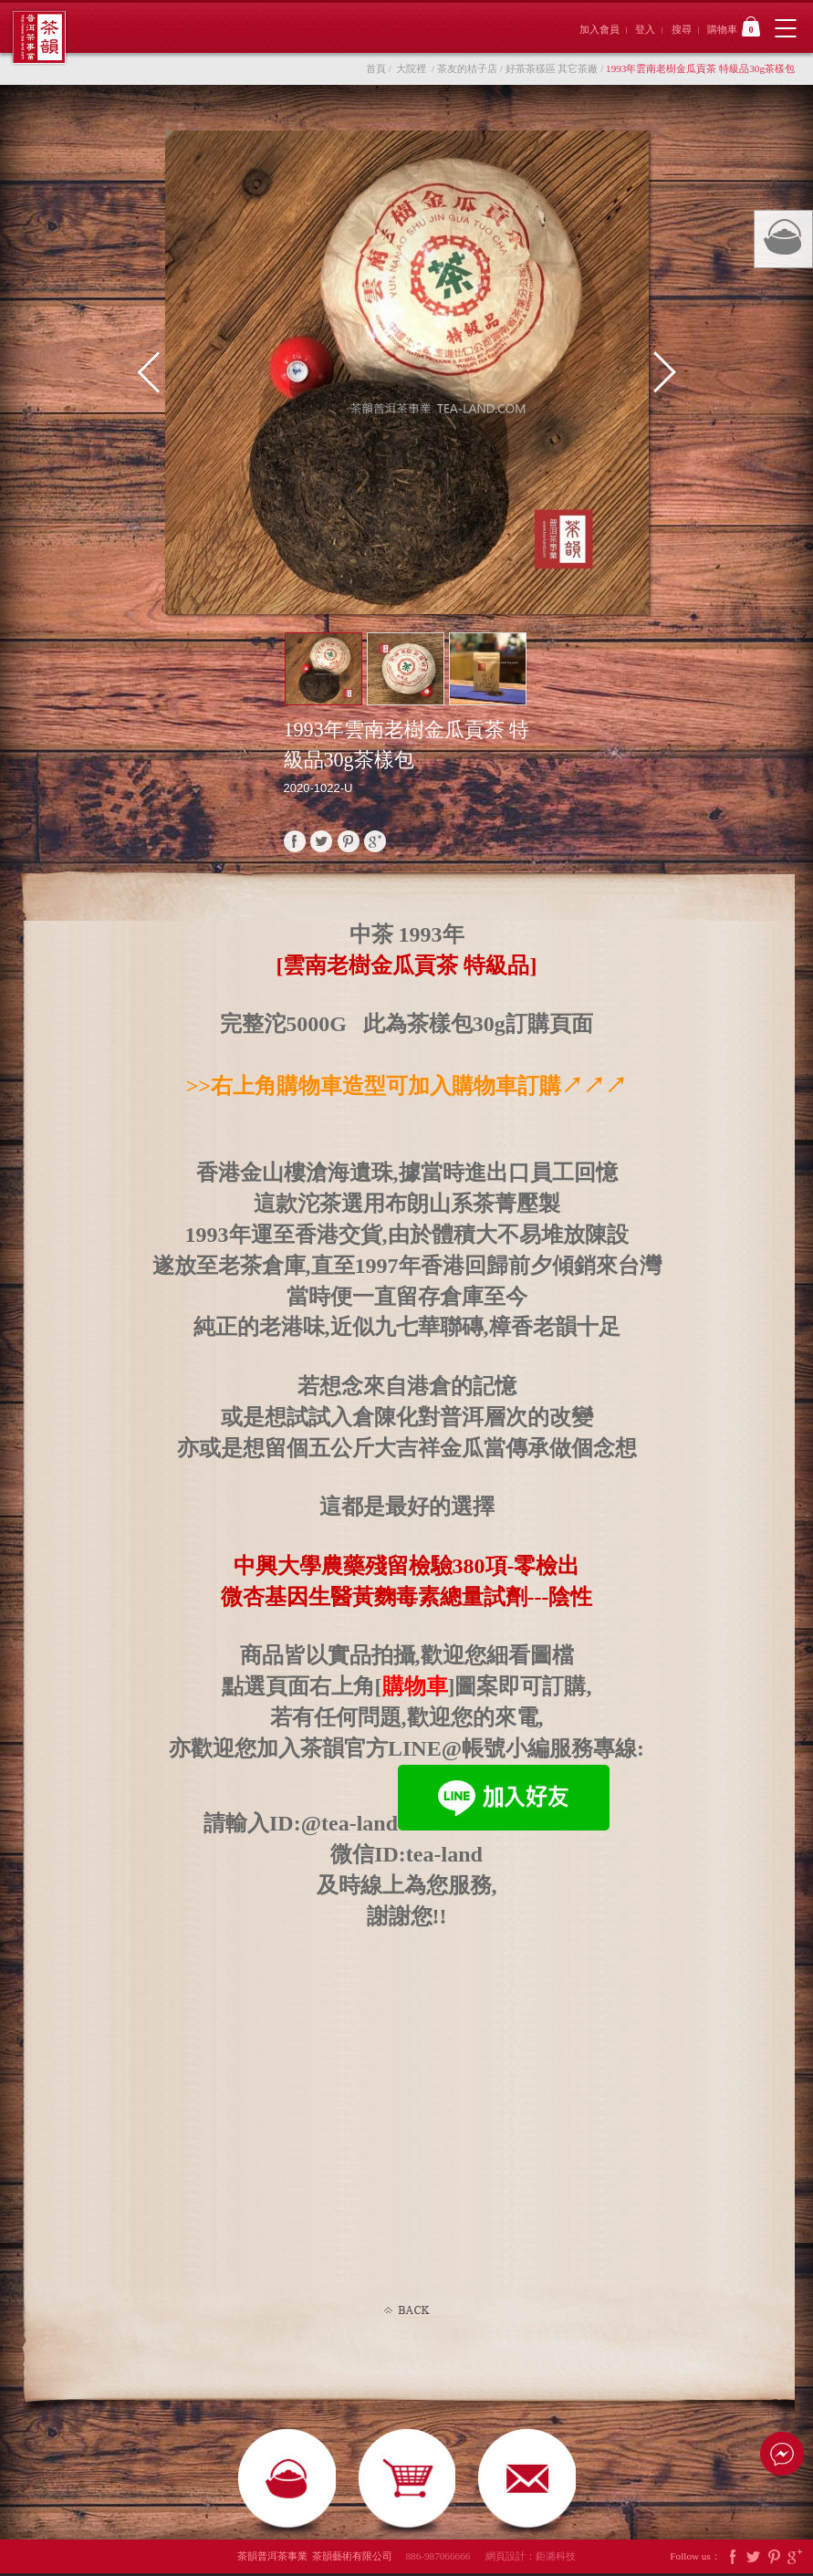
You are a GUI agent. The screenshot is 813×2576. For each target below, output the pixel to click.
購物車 (733, 26)
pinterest (349, 841)
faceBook (295, 841)
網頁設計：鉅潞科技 (530, 2558)
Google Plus (795, 2559)
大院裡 (411, 68)
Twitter (753, 2559)
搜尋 (682, 29)
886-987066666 (444, 2558)
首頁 (376, 68)
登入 (645, 29)
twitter (321, 841)
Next (656, 372)
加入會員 (599, 29)
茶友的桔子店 (467, 68)
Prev (157, 372)
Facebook (733, 2559)
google (375, 841)
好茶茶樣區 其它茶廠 (552, 68)
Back (406, 2310)
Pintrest (774, 2559)
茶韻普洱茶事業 (38, 37)
